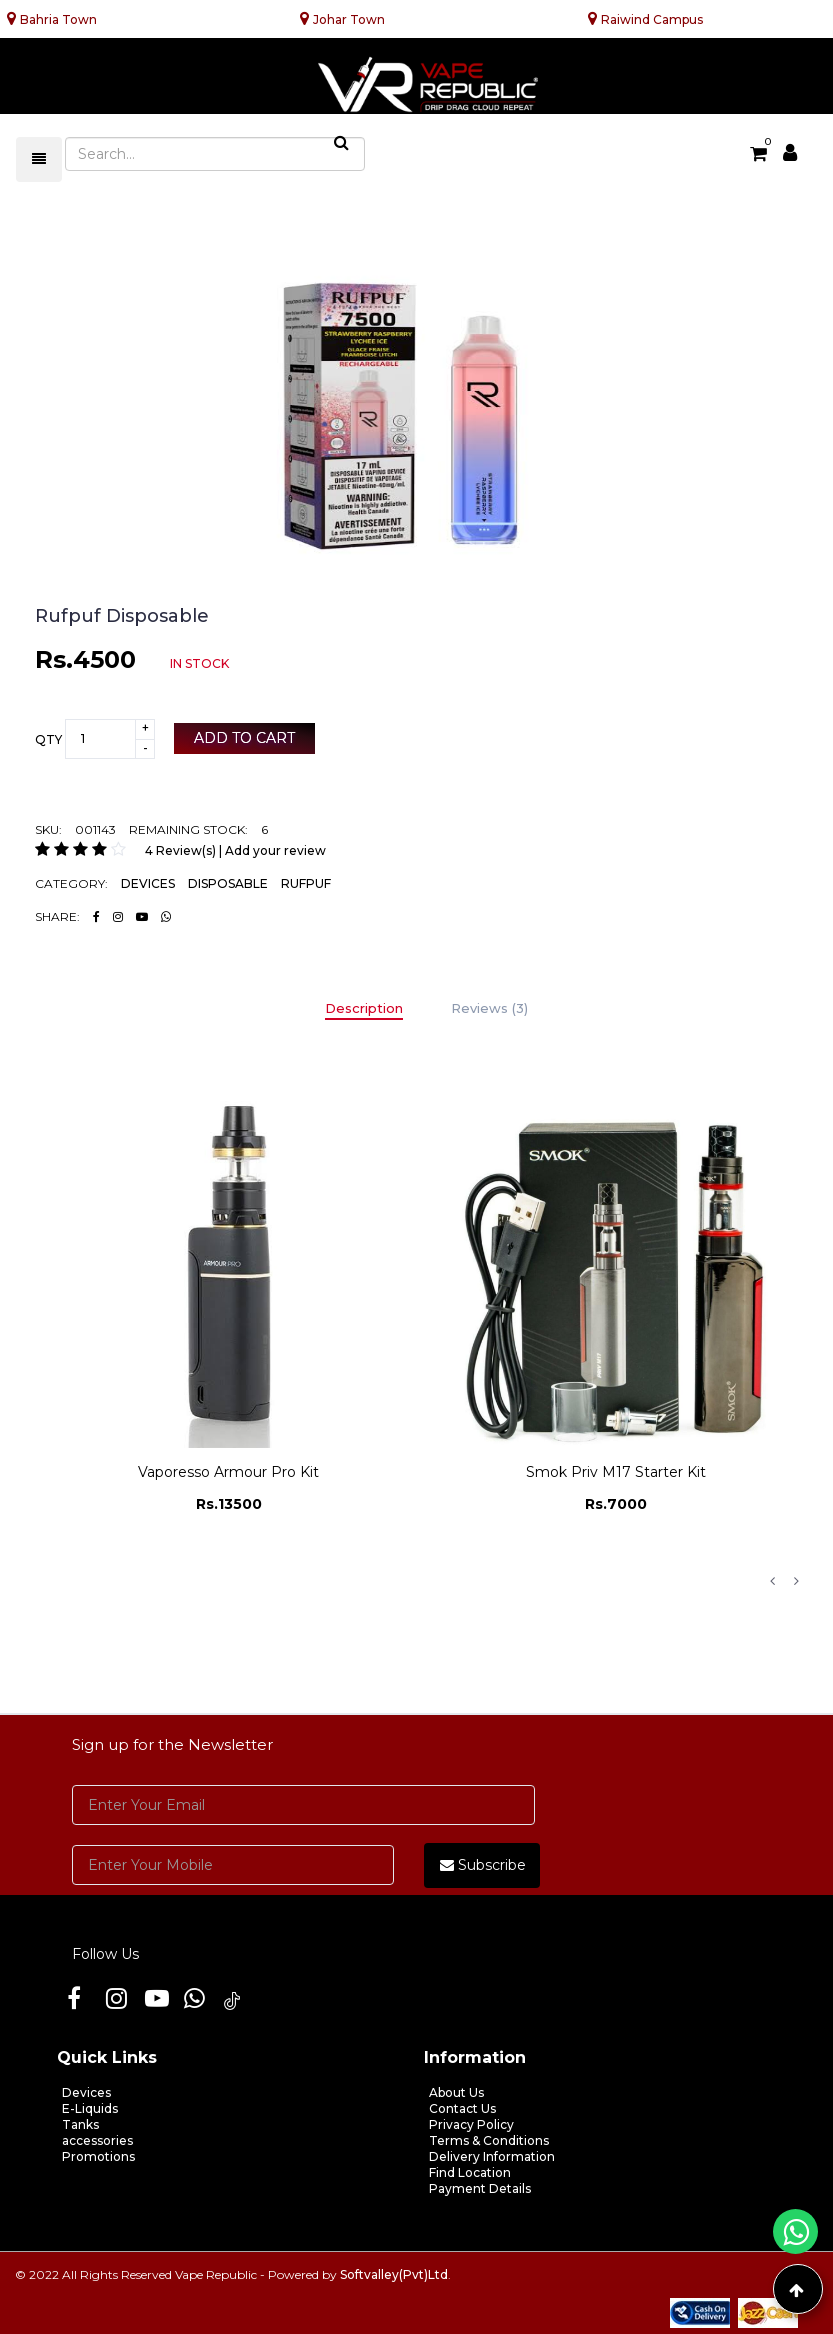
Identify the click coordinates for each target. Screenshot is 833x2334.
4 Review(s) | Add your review (235, 850)
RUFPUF (306, 883)
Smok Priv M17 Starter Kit (616, 1472)
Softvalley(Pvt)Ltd (394, 2274)
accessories (97, 2140)
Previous (772, 1581)
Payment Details (480, 2188)
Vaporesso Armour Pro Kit (228, 1472)
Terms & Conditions (489, 2140)
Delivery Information (492, 2156)
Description (364, 1008)
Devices (86, 2092)
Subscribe (483, 1865)
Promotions (98, 2156)
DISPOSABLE (228, 883)
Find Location (470, 2172)
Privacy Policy (471, 2124)
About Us (456, 2092)
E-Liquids (90, 2108)
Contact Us (462, 2108)
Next (796, 1581)
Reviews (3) (489, 1008)
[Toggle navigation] (39, 159)
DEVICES (148, 883)
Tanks (80, 2124)
